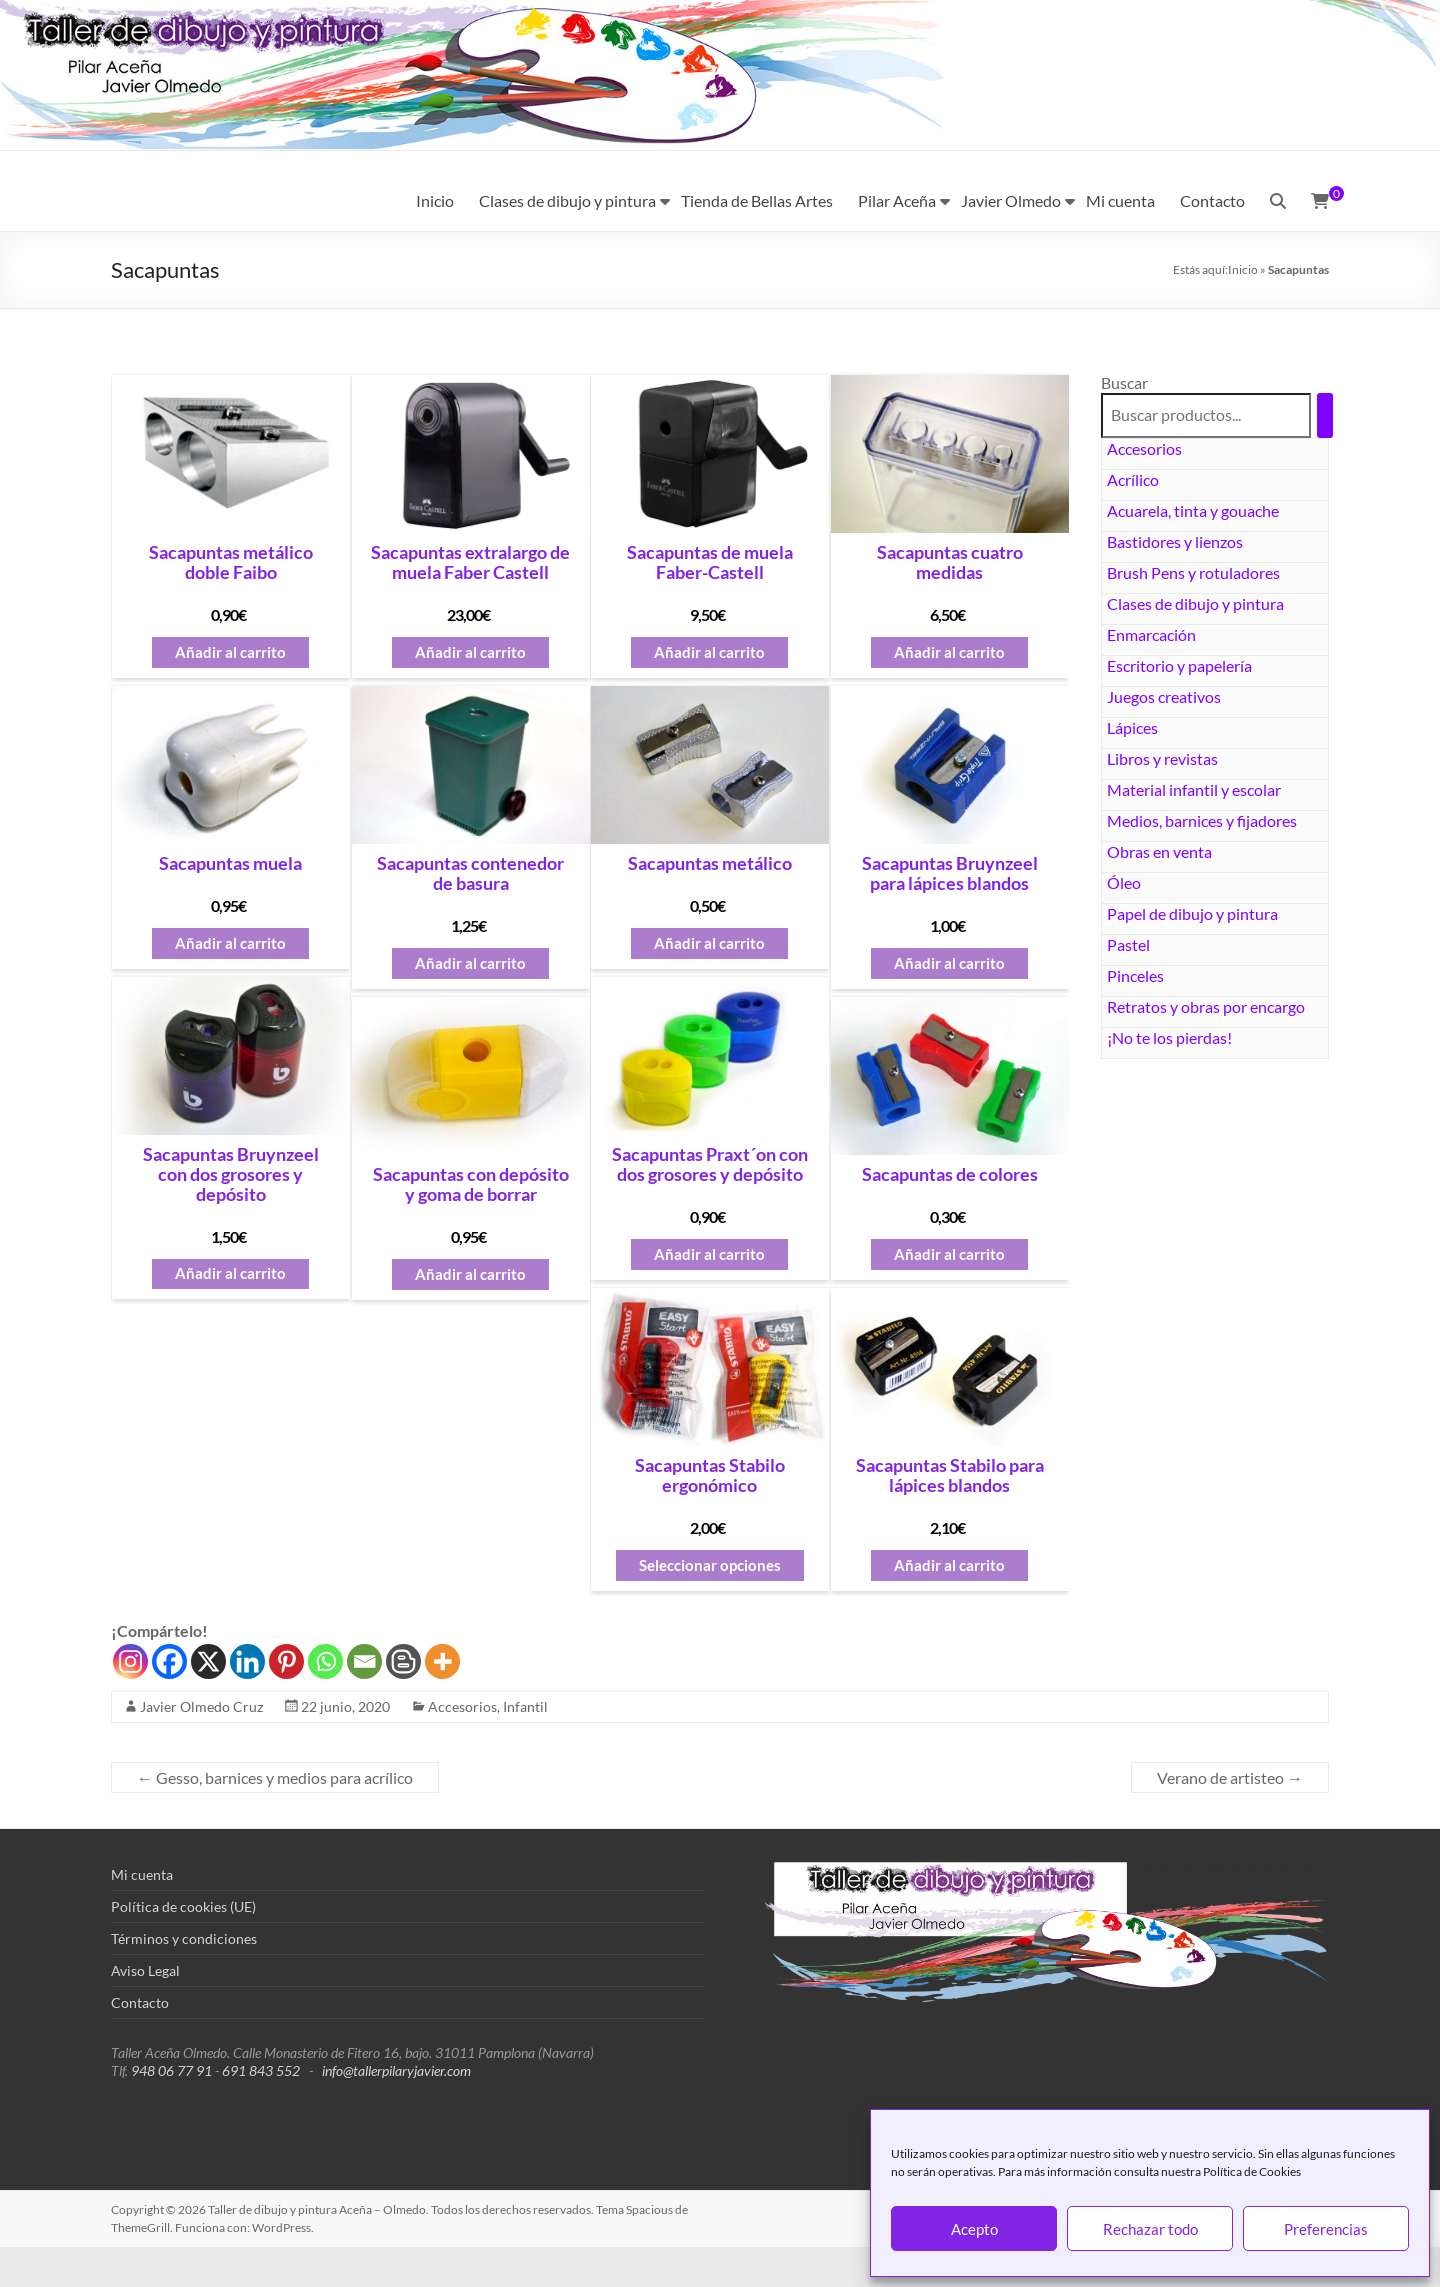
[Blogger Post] (403, 1661)
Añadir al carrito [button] (230, 652)
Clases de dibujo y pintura (567, 200)
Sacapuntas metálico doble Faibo (231, 563)
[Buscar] (1325, 415)
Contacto (1212, 200)
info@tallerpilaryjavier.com (396, 2070)
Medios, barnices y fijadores (1202, 820)
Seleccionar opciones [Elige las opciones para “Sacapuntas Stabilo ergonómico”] (709, 1565)
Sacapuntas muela (230, 864)
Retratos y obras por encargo (1206, 1006)
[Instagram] (130, 1661)
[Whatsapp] (325, 1661)
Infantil (525, 1706)
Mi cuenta (1120, 200)
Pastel (1128, 944)
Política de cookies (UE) (183, 1906)
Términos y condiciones (184, 1938)
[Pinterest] (286, 1661)
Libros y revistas (1162, 758)
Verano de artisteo (1230, 1777)
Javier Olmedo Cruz (201, 1706)
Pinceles (1135, 975)
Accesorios (1144, 448)
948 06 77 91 (171, 2070)
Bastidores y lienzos (1175, 541)
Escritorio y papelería (1179, 665)
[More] (442, 1661)
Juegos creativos (1164, 696)
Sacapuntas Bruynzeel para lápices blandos (950, 874)
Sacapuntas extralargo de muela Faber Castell (470, 563)
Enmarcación (1151, 634)
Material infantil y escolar (1194, 789)
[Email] (364, 1661)
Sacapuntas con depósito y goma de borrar (471, 1185)
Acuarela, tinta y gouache (1193, 510)
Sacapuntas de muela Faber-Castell (710, 563)
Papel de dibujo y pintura (1192, 913)
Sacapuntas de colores (950, 1175)
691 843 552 (261, 2070)
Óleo (1124, 882)
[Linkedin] (247, 1661)
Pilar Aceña (897, 200)
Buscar (1124, 382)
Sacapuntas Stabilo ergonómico (710, 1476)
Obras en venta (1159, 851)
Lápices (1132, 727)
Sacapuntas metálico (710, 864)
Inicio (435, 200)
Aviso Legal (145, 1970)
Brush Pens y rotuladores (1193, 572)
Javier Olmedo (1011, 200)
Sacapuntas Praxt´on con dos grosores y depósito (710, 1165)
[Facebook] (169, 1661)
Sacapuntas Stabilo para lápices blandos (950, 1476)
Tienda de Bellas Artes (757, 200)
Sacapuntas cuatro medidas (950, 563)
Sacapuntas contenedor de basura (470, 874)
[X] (208, 1661)
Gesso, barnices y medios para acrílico (275, 1777)
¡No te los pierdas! (1169, 1037)
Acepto (974, 2229)
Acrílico (1133, 479)
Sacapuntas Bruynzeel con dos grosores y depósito (231, 1174)
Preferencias (1326, 2229)
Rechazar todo (1150, 2229)
